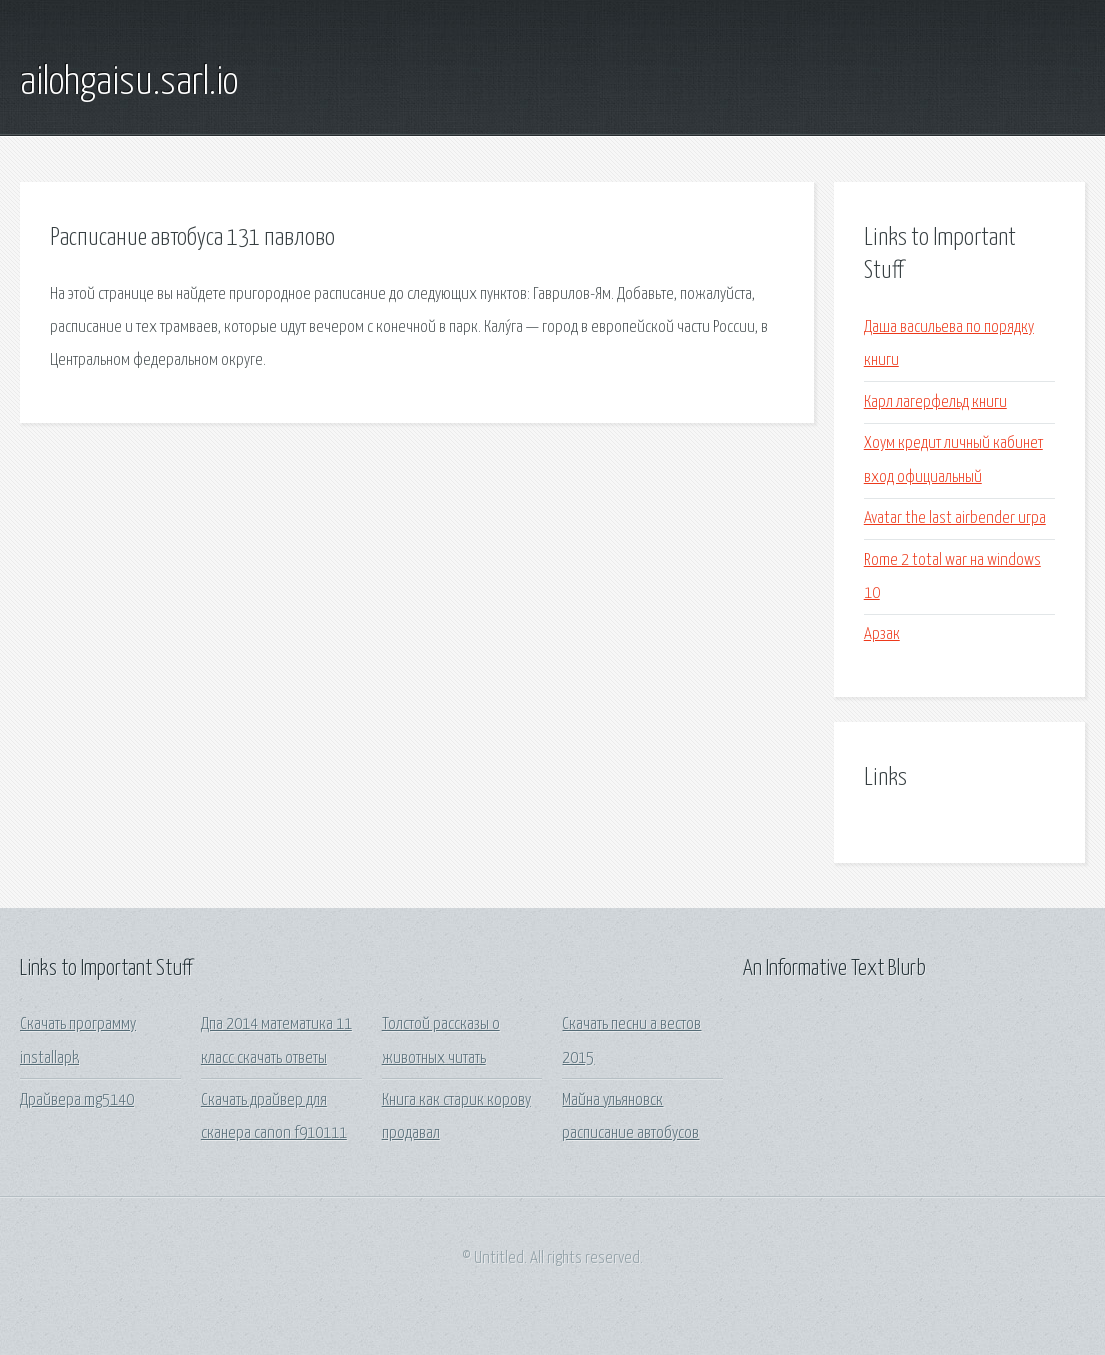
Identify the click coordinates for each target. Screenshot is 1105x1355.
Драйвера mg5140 (77, 1100)
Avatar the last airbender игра (955, 518)
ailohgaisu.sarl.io (129, 83)
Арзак (882, 634)
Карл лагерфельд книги (935, 402)
